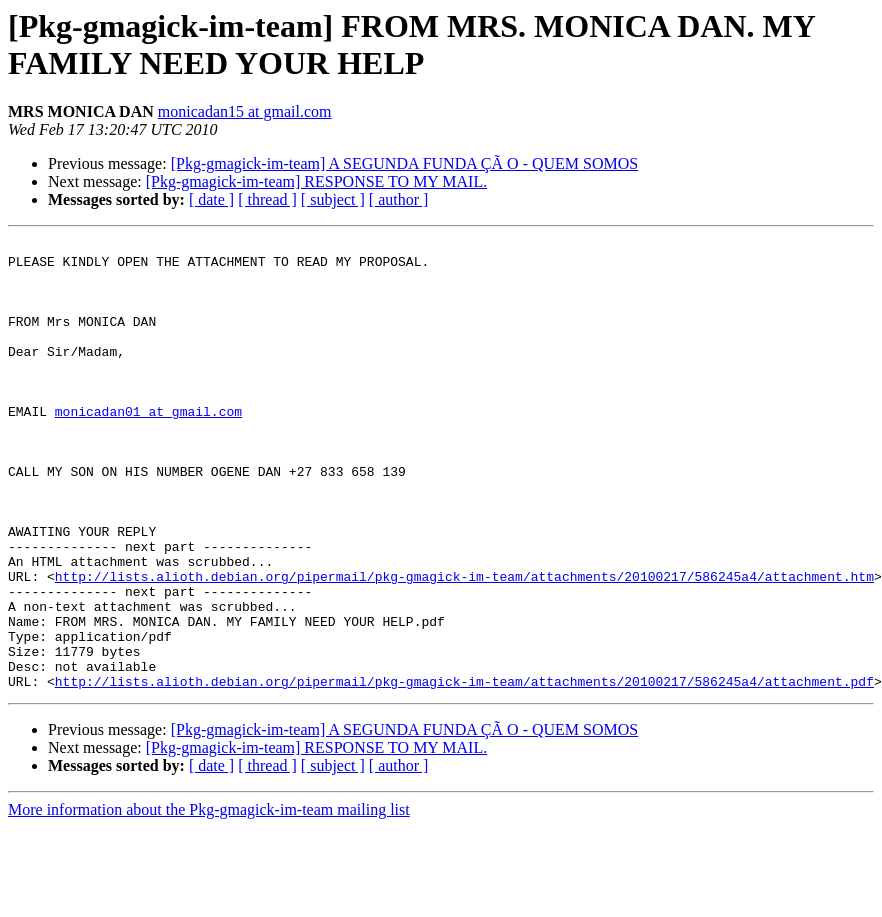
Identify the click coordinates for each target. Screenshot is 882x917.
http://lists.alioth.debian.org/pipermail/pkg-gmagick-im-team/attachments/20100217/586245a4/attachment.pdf (464, 771)
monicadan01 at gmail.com (148, 447)
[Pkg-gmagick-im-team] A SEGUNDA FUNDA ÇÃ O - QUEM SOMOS (405, 163)
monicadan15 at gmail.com (245, 111)
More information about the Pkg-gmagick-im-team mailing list (209, 899)
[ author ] (399, 199)
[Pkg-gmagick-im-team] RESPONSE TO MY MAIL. (316, 181)
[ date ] (211, 199)
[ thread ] (267, 199)
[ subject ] (333, 199)
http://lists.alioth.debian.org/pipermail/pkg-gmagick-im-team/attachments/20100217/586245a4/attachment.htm (464, 645)
